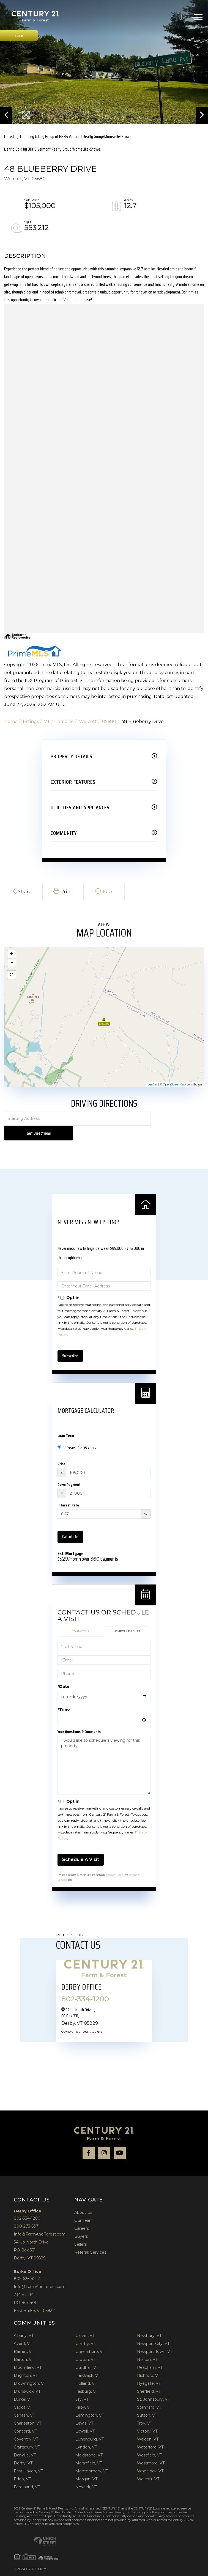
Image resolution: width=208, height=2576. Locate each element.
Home (11, 721)
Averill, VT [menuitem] (23, 2329)
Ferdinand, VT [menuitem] (27, 2472)
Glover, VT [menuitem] (85, 2321)
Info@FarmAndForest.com (39, 2219)
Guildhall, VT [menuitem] (86, 2353)
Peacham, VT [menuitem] (150, 2353)
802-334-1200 (182, 16)
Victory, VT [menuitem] (147, 2416)
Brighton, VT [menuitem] (26, 2361)
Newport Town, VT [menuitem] (154, 2337)
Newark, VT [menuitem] (86, 2472)
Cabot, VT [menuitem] (23, 2393)
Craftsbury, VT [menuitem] (27, 2432)
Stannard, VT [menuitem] (149, 2393)
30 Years (67, 1433)
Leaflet (152, 1084)
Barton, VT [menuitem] (24, 2345)
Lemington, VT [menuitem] (89, 2400)
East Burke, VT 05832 (34, 2296)
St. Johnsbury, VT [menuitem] (153, 2385)
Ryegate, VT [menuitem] (149, 2369)
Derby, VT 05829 (30, 2243)
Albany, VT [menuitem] (24, 2321)
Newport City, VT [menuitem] (153, 2329)
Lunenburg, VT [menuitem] (89, 2424)
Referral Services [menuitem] (90, 2238)
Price (61, 1449)
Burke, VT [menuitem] (23, 2385)
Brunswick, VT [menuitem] (27, 2377)
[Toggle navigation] (197, 16)
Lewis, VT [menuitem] (84, 2408)
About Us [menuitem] (83, 2198)
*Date (64, 1672)
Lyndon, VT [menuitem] (86, 2432)
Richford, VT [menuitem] (148, 2361)
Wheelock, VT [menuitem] (150, 2456)
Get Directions (178, 1118)
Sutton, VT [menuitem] (147, 2400)
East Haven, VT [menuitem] (28, 2456)
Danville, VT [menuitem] (25, 2440)
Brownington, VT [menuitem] (30, 2369)
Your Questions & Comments (79, 1717)
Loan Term (66, 1421)
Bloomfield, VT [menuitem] (28, 2353)
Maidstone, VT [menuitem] (89, 2440)
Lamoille (64, 721)
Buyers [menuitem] (81, 2222)
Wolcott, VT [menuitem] (148, 2464)
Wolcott (88, 721)
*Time (64, 1695)
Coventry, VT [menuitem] (26, 2424)
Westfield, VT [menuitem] (149, 2440)
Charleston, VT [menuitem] (27, 2408)
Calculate (70, 1522)
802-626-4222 (27, 2264)
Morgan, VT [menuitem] (86, 2464)
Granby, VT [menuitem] (85, 2329)
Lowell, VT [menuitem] (85, 2416)
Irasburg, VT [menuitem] (86, 2377)
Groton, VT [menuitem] (85, 2345)
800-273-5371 (27, 2211)
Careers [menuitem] (81, 2214)
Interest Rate (68, 1491)
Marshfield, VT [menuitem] (88, 2448)
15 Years (87, 1433)
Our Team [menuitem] (83, 2206)
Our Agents (92, 2017)
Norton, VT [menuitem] (147, 2345)
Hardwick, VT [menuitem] (87, 2361)
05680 (109, 721)
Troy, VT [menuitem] (144, 2408)
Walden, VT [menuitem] (147, 2424)
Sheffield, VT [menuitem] (149, 2377)
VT (47, 721)
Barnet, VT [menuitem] (24, 2337)
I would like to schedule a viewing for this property (104, 1750)
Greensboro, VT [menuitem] (90, 2337)
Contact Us (80, 1617)
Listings (31, 721)
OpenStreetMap (174, 1084)
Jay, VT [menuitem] (82, 2385)
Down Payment (69, 1470)
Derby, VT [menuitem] (23, 2448)
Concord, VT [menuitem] (25, 2416)
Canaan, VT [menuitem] (24, 2400)
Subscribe (70, 1341)
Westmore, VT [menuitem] (151, 2448)
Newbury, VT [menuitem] (149, 2321)
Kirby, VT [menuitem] (83, 2393)
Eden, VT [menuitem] (22, 2464)
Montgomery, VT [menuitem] (91, 2456)
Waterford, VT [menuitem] (150, 2432)
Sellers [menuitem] (80, 2230)
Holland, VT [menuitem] (86, 2369)
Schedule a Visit (127, 1617)
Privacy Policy (115, 1860)
